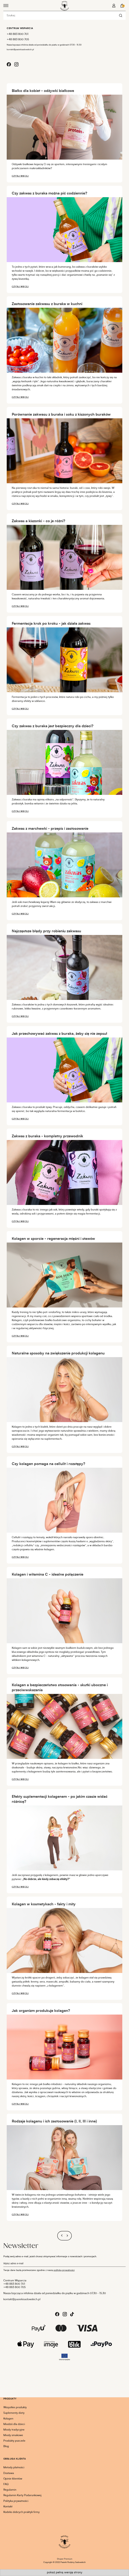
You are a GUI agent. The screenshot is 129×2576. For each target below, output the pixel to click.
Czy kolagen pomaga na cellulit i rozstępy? (48, 1464)
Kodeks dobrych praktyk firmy (21, 2512)
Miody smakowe (13, 2435)
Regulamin (9, 2489)
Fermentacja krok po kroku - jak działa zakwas (51, 623)
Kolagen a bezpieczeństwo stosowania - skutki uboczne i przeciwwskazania (60, 1687)
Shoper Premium (64, 2559)
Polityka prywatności (15, 2501)
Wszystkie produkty (15, 2407)
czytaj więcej (20, 176)
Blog (6, 2446)
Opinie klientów (12, 2478)
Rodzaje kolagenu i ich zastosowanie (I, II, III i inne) (54, 2121)
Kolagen (8, 2418)
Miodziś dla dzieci (14, 2424)
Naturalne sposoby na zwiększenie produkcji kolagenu (58, 1353)
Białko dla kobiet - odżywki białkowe (43, 91)
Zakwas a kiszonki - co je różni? (38, 521)
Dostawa (8, 2473)
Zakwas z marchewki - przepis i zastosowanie (50, 828)
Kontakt (7, 2506)
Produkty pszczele (14, 2440)
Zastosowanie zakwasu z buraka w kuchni (47, 304)
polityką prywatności (64, 2270)
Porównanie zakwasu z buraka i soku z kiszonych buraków (61, 414)
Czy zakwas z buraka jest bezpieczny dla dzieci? (52, 726)
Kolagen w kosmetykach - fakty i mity (44, 1904)
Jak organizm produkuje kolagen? (41, 2011)
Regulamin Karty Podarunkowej (22, 2495)
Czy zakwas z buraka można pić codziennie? (49, 193)
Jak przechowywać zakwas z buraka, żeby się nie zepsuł (59, 1033)
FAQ (5, 2484)
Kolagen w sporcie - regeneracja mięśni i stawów (53, 1239)
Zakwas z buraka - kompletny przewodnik (47, 1136)
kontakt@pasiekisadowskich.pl (20, 49)
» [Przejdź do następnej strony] (67, 2236)
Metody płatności (13, 2467)
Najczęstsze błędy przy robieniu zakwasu (46, 931)
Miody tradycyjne (14, 2429)
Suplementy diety (14, 2413)
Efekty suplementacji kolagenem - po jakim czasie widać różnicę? (60, 1799)
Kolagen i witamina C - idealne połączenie (47, 1574)
